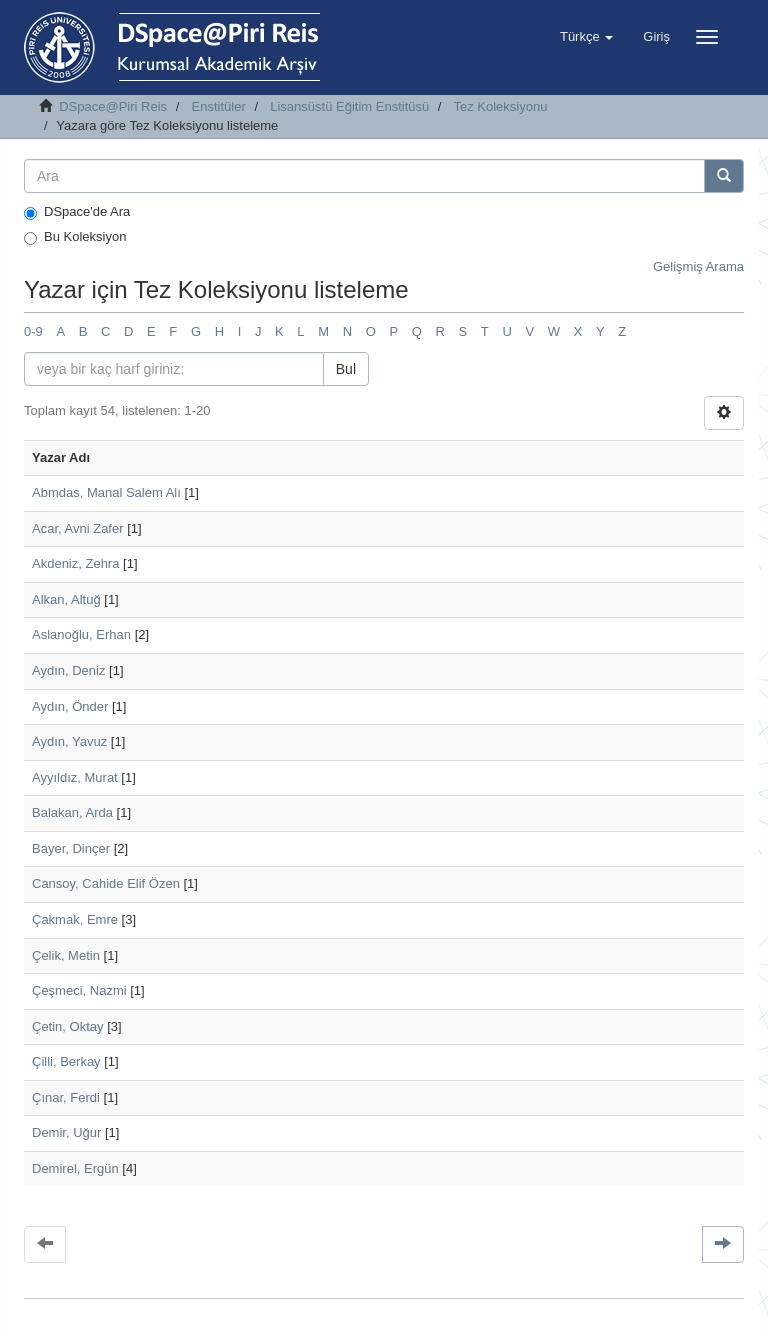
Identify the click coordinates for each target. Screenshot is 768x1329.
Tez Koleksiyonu (500, 106)
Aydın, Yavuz (69, 741)
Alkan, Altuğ (66, 599)
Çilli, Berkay (66, 1061)
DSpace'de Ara (77, 212)
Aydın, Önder (70, 706)
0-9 (33, 331)
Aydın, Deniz (68, 670)
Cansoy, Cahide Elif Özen (106, 883)
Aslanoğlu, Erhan (81, 634)
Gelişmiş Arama (698, 266)
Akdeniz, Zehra (75, 563)
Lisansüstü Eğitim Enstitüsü (349, 106)
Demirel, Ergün (75, 1168)
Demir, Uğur (66, 1132)
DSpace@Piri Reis (113, 106)
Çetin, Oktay (68, 1026)
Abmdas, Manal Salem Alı (106, 492)
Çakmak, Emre (75, 919)
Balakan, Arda (72, 812)
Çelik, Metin (66, 955)
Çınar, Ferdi (66, 1097)
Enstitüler (219, 106)
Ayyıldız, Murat (75, 777)
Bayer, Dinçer (71, 848)
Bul (346, 369)
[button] (586, 37)
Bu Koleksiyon (75, 237)
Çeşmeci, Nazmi (79, 990)
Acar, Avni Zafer (78, 528)
